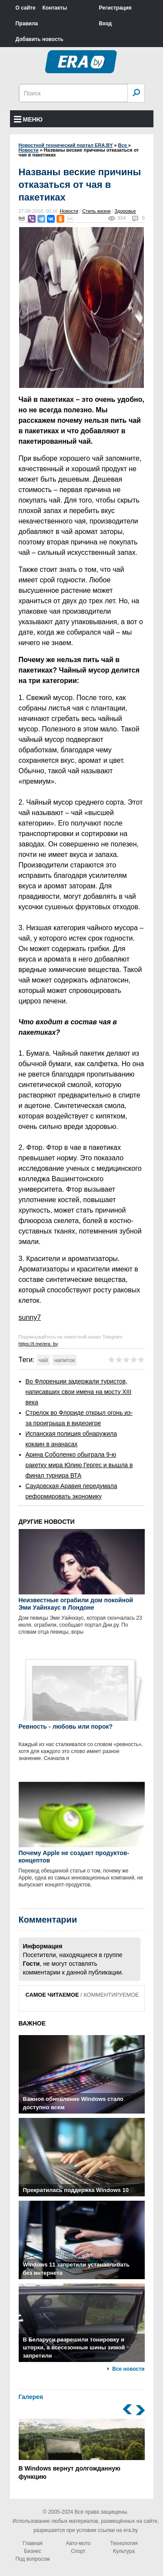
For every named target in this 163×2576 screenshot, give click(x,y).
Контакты (55, 8)
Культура (124, 2551)
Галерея (31, 2396)
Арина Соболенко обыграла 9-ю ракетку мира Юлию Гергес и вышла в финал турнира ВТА (79, 1465)
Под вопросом (32, 2559)
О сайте (26, 8)
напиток (64, 1360)
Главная (33, 2543)
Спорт (78, 2551)
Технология (124, 2543)
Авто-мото (78, 2543)
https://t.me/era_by (38, 1343)
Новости (69, 211)
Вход (105, 23)
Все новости (128, 2369)
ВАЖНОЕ (32, 2023)
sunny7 (30, 1317)
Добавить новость (39, 39)
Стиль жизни (96, 211)
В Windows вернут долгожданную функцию (82, 2450)
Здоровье (125, 211)
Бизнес (32, 2551)
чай (43, 1360)
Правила (27, 23)
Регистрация (115, 8)
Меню (28, 119)
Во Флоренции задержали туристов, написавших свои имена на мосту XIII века (79, 1392)
